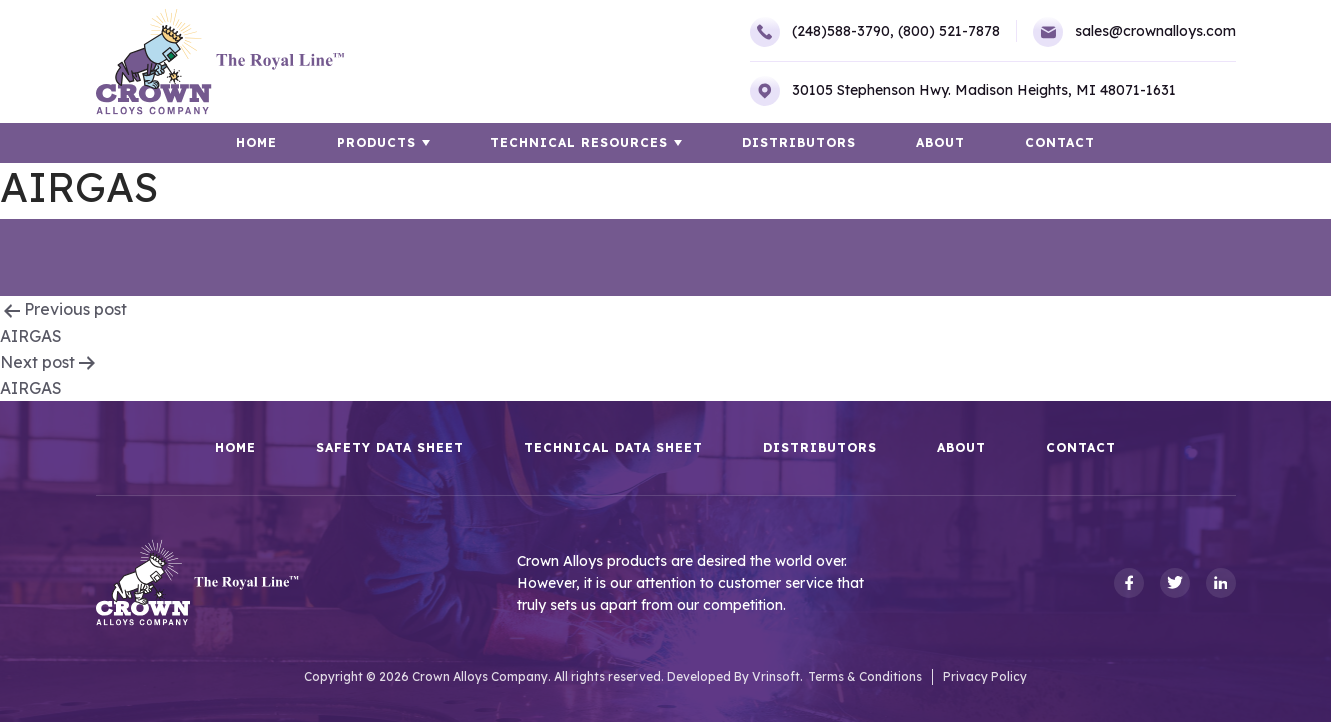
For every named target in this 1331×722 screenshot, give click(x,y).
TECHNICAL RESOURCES (579, 142)
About (940, 142)
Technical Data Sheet (613, 448)
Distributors (799, 142)
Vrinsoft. (777, 676)
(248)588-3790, (822, 32)
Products (376, 142)
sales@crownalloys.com (1134, 32)
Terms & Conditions (865, 676)
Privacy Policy (985, 676)
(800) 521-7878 (949, 31)
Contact (1060, 142)
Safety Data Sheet (390, 448)
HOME (256, 142)
